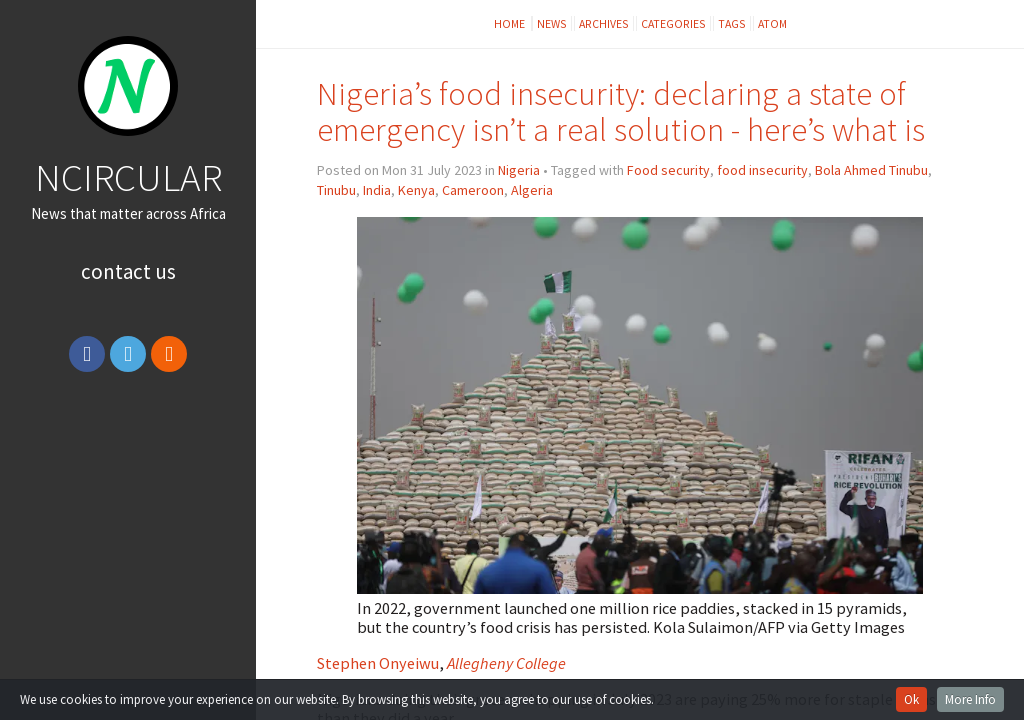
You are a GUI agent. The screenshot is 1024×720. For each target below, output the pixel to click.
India (377, 190)
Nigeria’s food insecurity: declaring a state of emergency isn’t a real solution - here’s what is (621, 111)
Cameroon (473, 190)
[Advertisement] (128, 533)
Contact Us (128, 271)
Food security (668, 170)
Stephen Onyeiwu (378, 663)
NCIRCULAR (128, 177)
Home (510, 23)
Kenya (416, 190)
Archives (604, 23)
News (552, 23)
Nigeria (519, 170)
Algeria (532, 190)
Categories (673, 23)
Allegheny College (506, 663)
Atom (772, 23)
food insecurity (762, 170)
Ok (911, 699)
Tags (732, 23)
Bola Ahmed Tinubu (871, 170)
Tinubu (336, 190)
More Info (970, 699)
